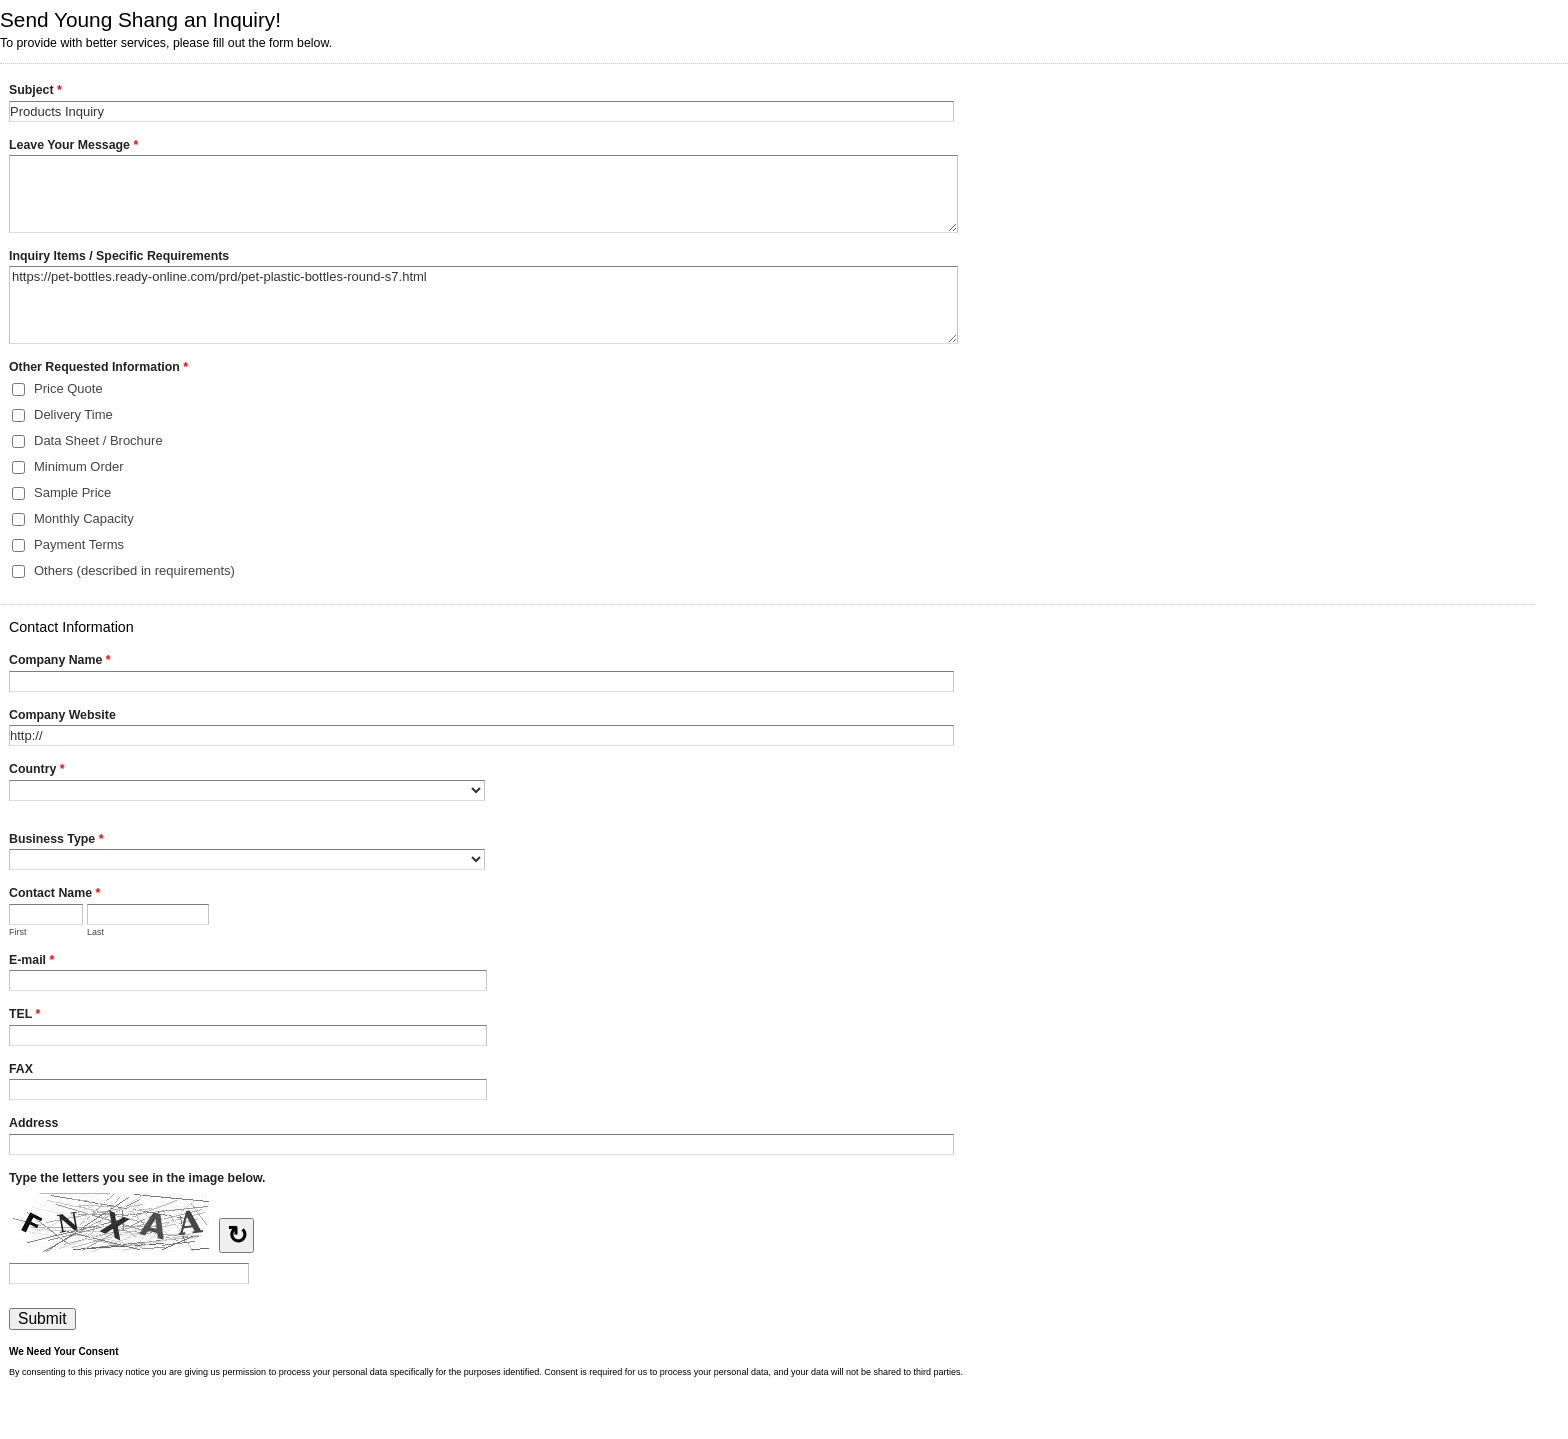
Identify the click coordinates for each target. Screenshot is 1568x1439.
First (18, 932)
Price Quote (68, 388)
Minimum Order (79, 466)
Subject (35, 92)
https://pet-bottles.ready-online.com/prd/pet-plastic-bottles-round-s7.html (483, 305)
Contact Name (54, 895)
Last (95, 932)
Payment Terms (79, 544)
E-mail (31, 962)
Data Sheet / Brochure (98, 440)
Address (33, 1123)
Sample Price (72, 492)
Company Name (60, 662)
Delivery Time (73, 414)
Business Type (56, 841)
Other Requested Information (98, 369)
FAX (21, 1069)
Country (37, 771)
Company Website (62, 715)
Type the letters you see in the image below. (137, 1178)
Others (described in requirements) (134, 570)
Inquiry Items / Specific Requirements (119, 256)
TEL (24, 1016)
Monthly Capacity (84, 518)
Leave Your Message (73, 147)
